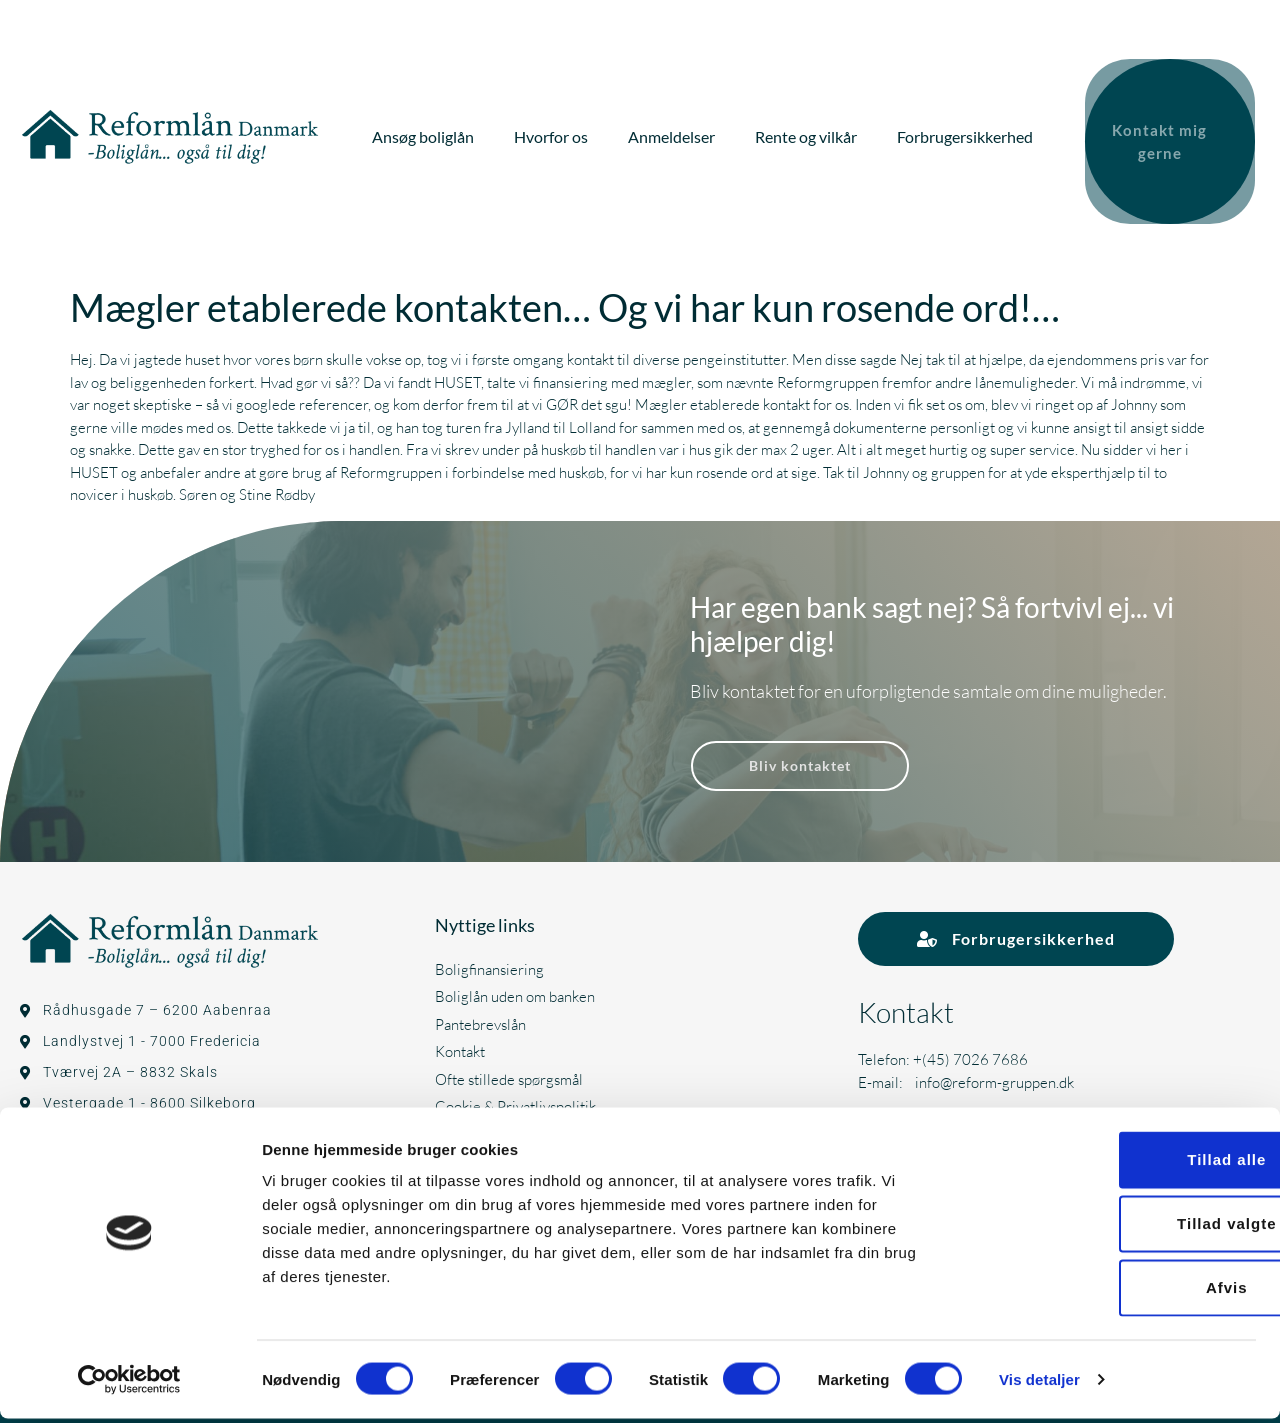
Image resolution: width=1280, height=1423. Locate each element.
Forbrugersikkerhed (970, 132)
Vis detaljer (1039, 1383)
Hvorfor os (556, 132)
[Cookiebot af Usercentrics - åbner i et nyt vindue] (129, 1384)
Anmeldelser (676, 132)
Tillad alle (1112, 1163)
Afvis (1113, 1291)
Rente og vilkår (811, 132)
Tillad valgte (1112, 1227)
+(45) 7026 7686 (970, 1050)
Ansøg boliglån (428, 132)
